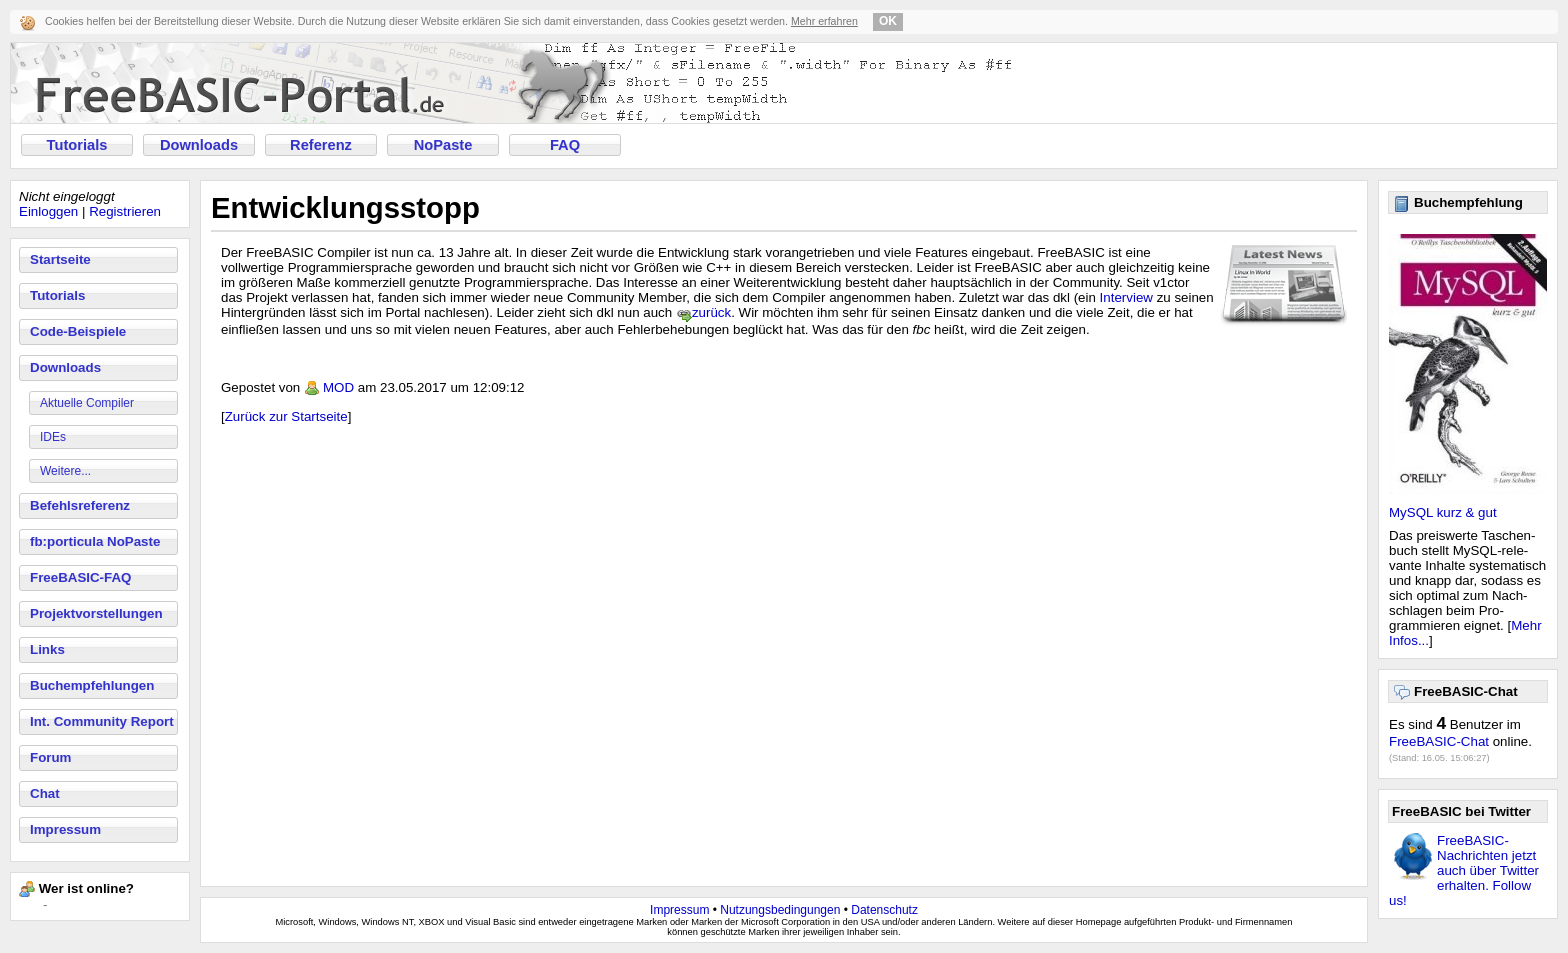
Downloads (199, 145)
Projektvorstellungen (96, 613)
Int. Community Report (102, 721)
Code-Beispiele (78, 331)
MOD (338, 387)
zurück (711, 312)
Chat (45, 793)
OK (888, 21)
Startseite (60, 259)
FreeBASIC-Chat (1439, 741)
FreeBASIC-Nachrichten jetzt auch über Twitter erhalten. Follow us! (1464, 870)
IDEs (53, 437)
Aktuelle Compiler (87, 403)
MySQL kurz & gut (1443, 512)
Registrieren (125, 211)
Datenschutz (884, 910)
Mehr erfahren (824, 21)
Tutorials (77, 145)
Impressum (65, 829)
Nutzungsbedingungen (780, 910)
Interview (1126, 297)
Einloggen (48, 211)
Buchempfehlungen (92, 685)
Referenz (321, 145)
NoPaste (443, 145)
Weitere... (65, 471)
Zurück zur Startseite (286, 416)
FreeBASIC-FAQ (80, 577)
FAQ (565, 145)
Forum (50, 757)
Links (47, 649)
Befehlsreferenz (80, 505)
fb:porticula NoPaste (95, 541)
